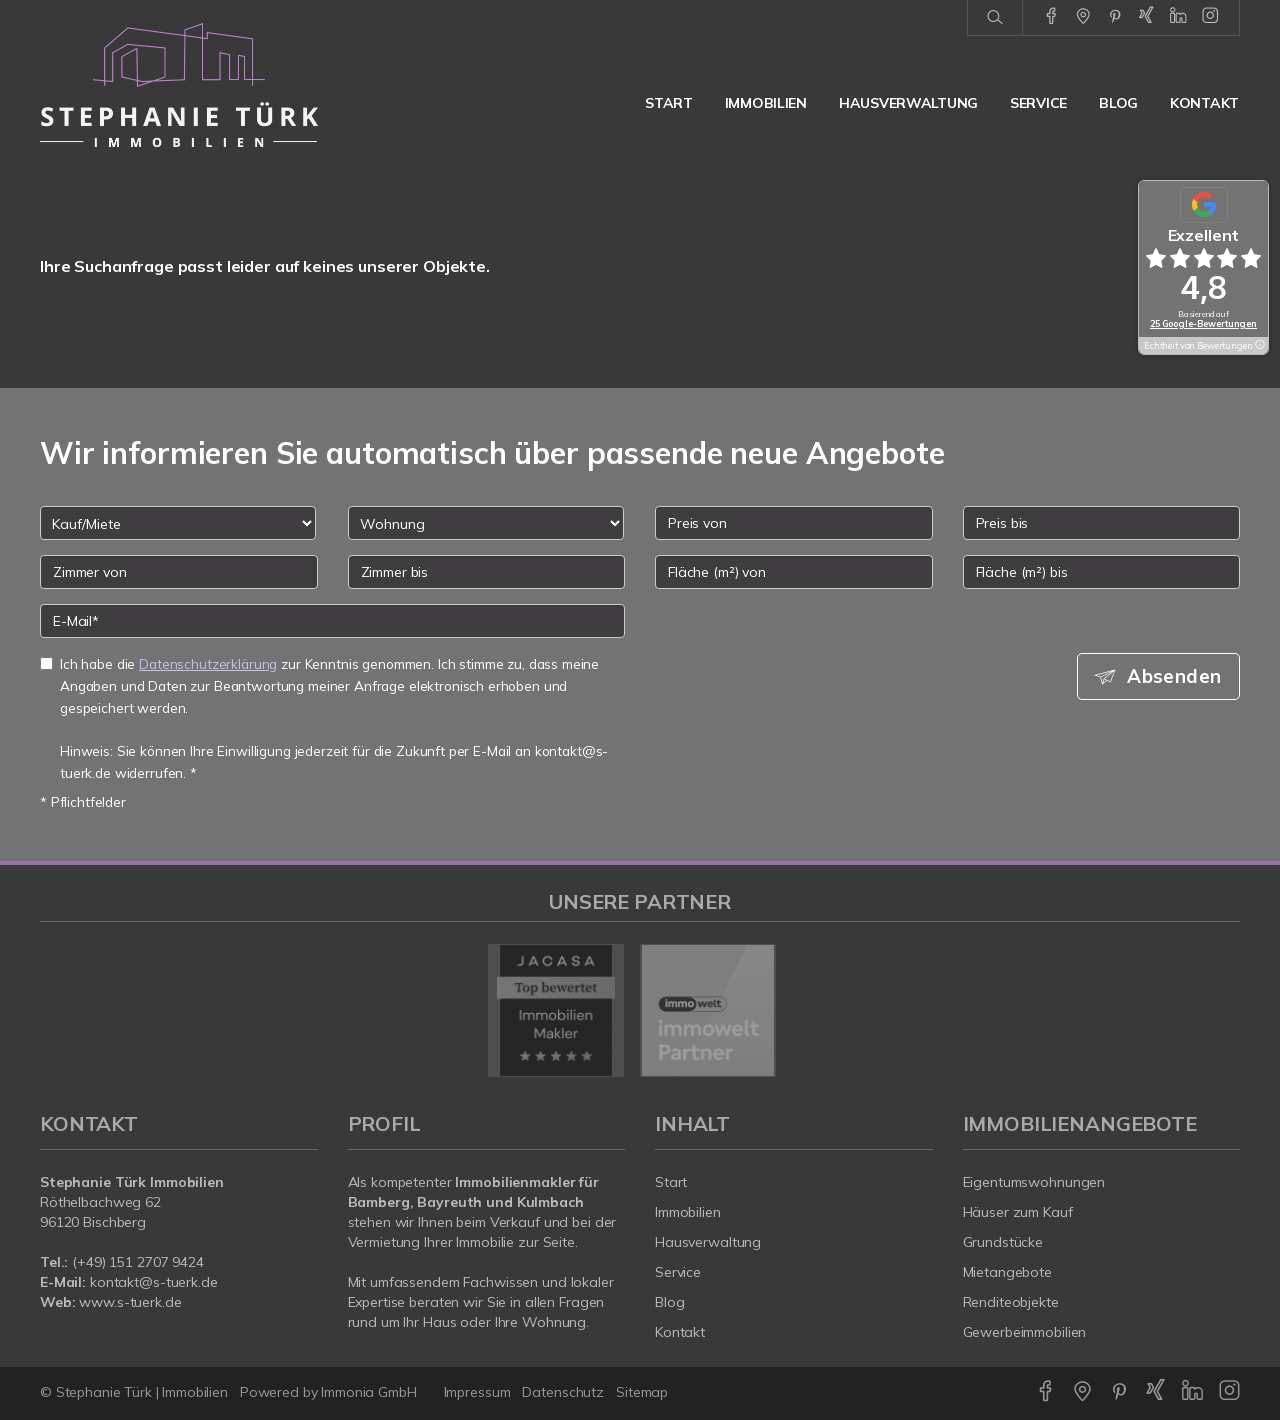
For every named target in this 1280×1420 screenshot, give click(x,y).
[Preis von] (794, 523)
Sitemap (642, 1392)
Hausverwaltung (908, 103)
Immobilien (766, 103)
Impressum (477, 1392)
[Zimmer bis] (487, 572)
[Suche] (994, 18)
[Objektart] (486, 523)
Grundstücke (1003, 1242)
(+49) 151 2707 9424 (138, 1262)
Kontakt (1204, 103)
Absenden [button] (1175, 676)
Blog (1118, 103)
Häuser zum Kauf (1018, 1212)
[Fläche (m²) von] (794, 572)
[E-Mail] (332, 621)
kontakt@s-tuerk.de (154, 1282)
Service (1038, 103)
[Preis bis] (1102, 523)
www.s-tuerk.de (130, 1302)
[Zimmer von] (179, 572)
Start (669, 103)
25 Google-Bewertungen (1203, 323)
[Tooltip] (1259, 346)
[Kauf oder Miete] (178, 523)
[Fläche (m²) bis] (1102, 572)
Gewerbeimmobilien (1025, 1332)
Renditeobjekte (1011, 1302)
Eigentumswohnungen (1034, 1182)
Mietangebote (1008, 1272)
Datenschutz (563, 1392)
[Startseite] (179, 85)
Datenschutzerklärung (208, 663)
